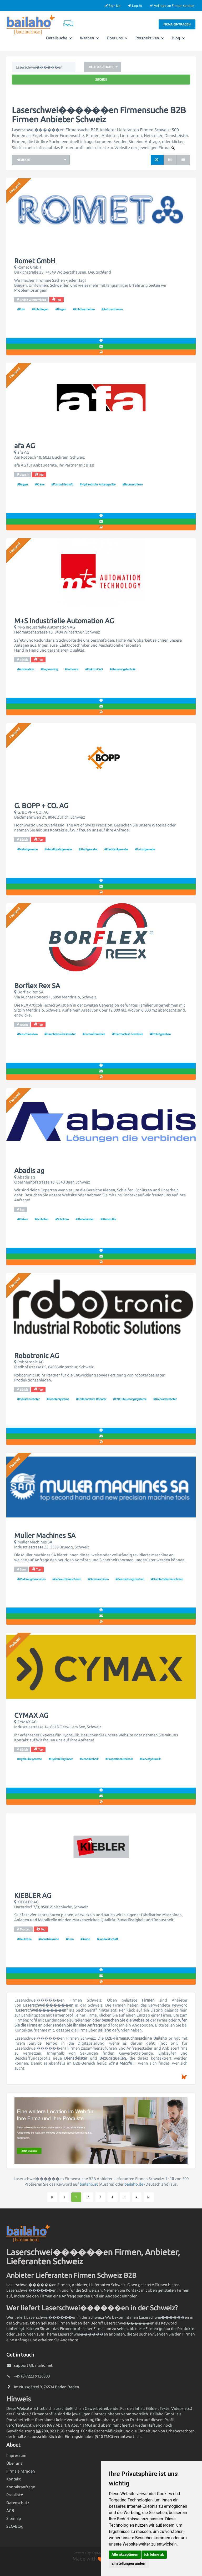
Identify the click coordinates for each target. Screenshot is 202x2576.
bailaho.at (89, 2184)
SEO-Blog (14, 2526)
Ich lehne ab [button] (154, 2554)
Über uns (117, 38)
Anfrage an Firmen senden (172, 5)
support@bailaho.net (33, 2365)
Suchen (101, 79)
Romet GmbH (34, 261)
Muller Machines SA (44, 1535)
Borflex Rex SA (37, 985)
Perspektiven (149, 38)
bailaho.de (133, 2184)
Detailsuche (59, 38)
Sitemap (13, 2518)
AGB (10, 2510)
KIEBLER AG (32, 1895)
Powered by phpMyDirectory (94, 2552)
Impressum (16, 2455)
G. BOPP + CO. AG (41, 805)
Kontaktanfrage (20, 2487)
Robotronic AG (36, 1355)
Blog (178, 38)
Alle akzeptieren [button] (125, 2554)
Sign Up (112, 5)
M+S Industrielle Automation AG (64, 621)
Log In (135, 5)
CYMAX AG (31, 1715)
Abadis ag (29, 1170)
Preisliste (14, 2495)
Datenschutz (17, 2502)
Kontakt (13, 2479)
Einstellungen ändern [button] (129, 2563)
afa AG (24, 445)
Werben (89, 38)
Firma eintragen (177, 24)
